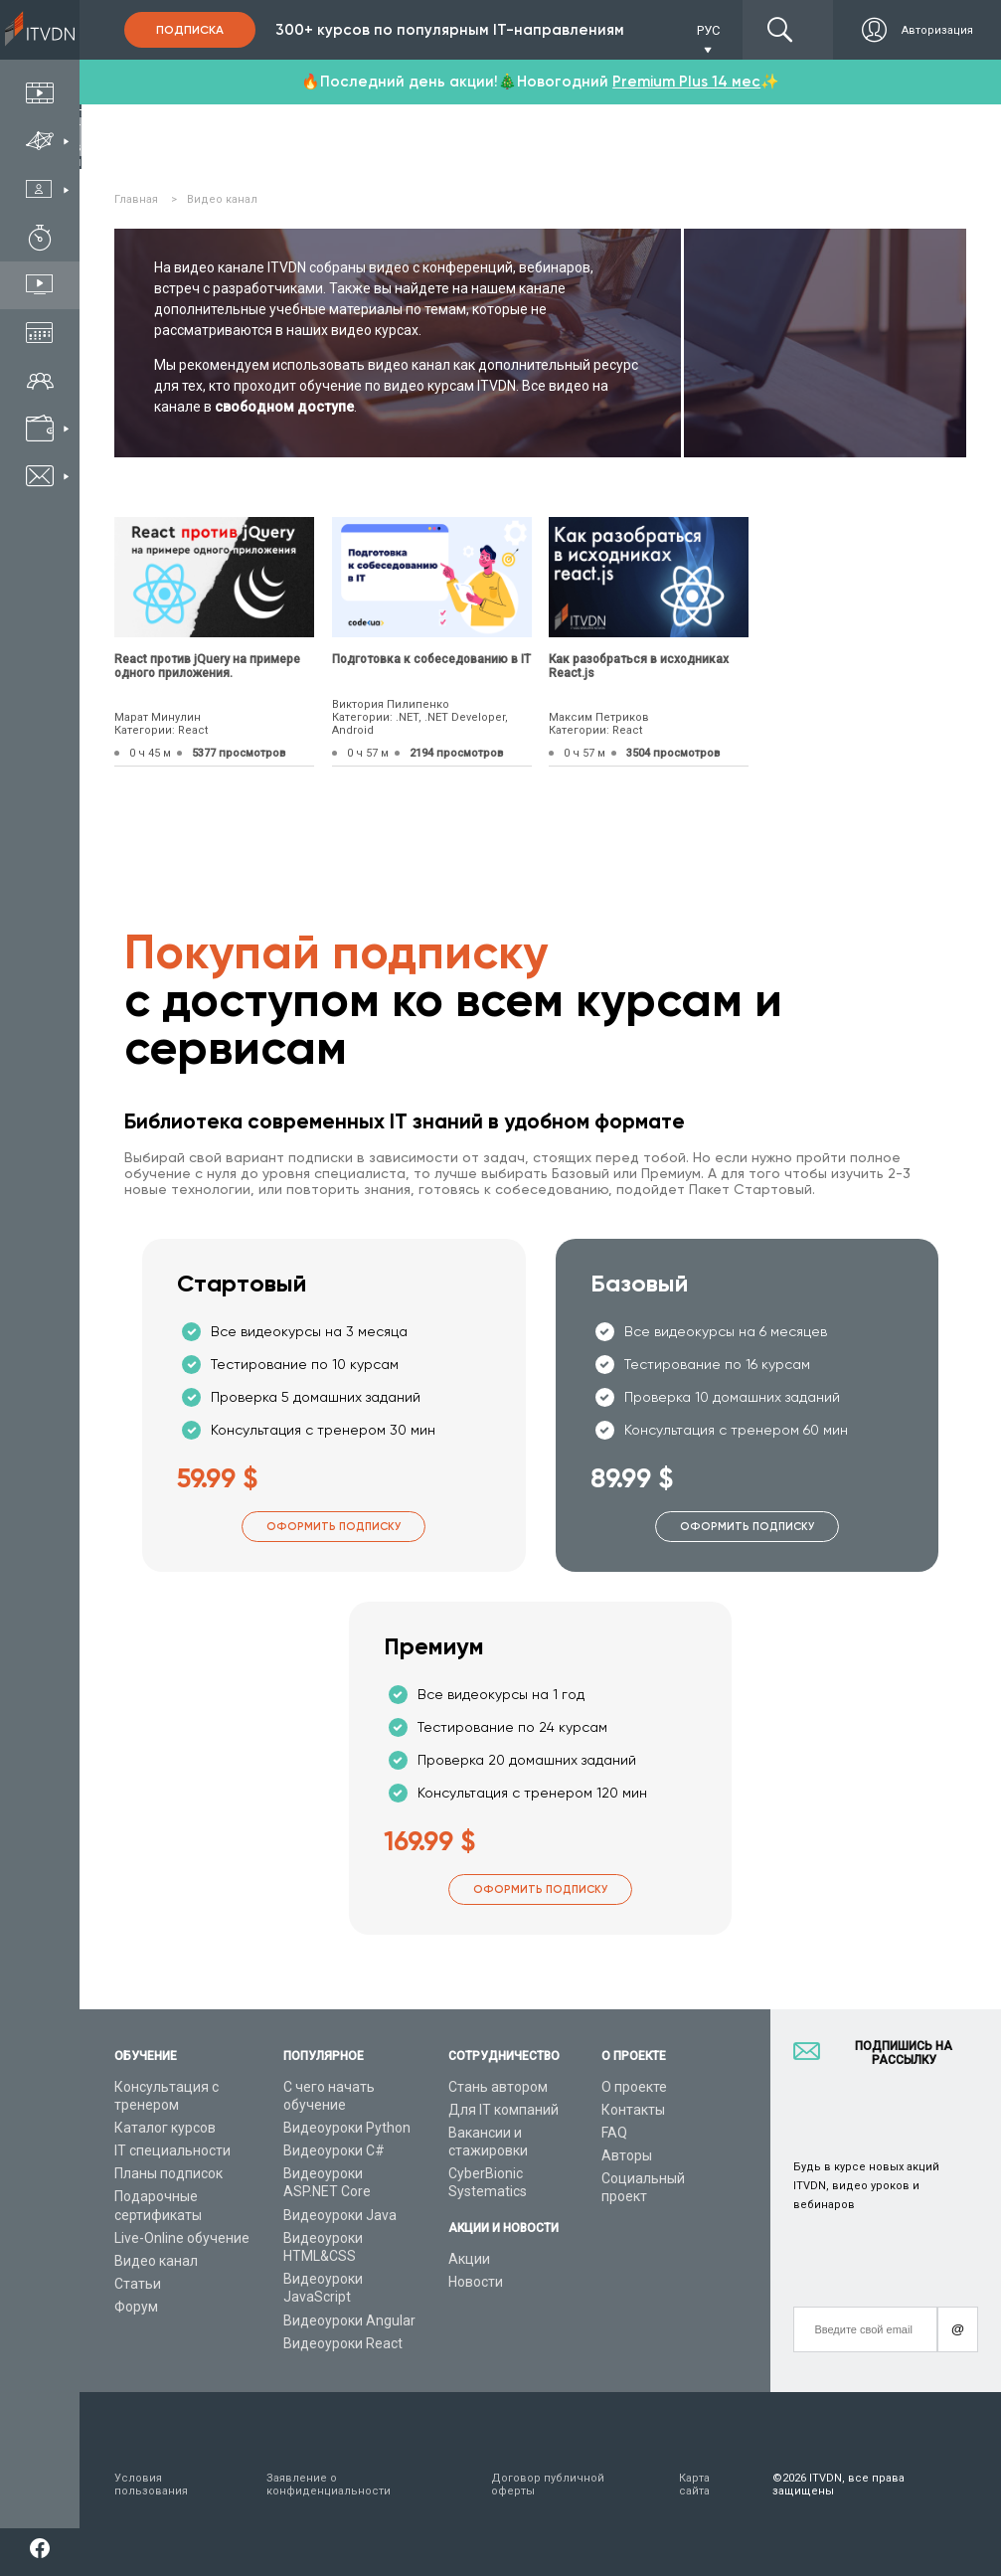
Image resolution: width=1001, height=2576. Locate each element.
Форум (136, 2307)
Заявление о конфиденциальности (328, 2484)
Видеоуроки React (343, 2343)
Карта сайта (694, 2484)
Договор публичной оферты (547, 2484)
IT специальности (172, 2150)
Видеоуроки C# (334, 2150)
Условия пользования (151, 2484)
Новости (475, 2282)
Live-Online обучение (182, 2238)
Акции (469, 2259)
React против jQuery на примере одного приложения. (207, 666)
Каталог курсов (165, 2128)
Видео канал (156, 2261)
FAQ (614, 2133)
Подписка (190, 30)
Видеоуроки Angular (349, 2320)
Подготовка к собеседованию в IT (431, 659)
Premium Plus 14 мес (686, 81)
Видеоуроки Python (347, 2128)
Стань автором (498, 2087)
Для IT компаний (503, 2110)
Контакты (633, 2110)
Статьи (137, 2284)
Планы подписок (168, 2173)
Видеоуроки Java (340, 2215)
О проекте (634, 2087)
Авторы (626, 2155)
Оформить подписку (333, 1526)
